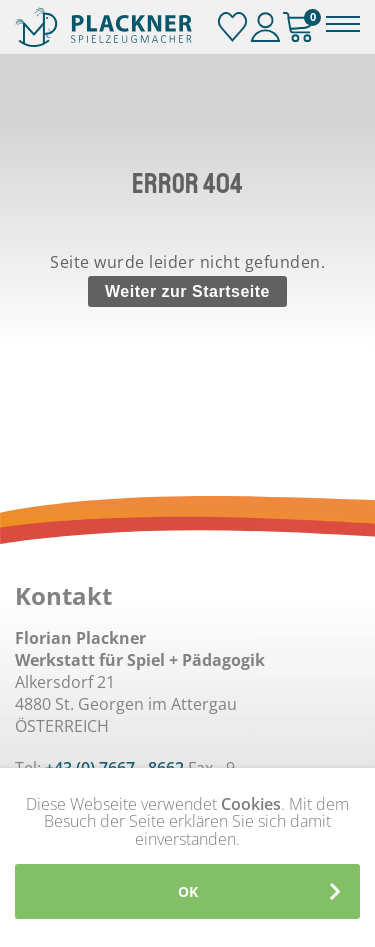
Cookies (251, 804)
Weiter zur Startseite (187, 291)
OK (188, 891)
